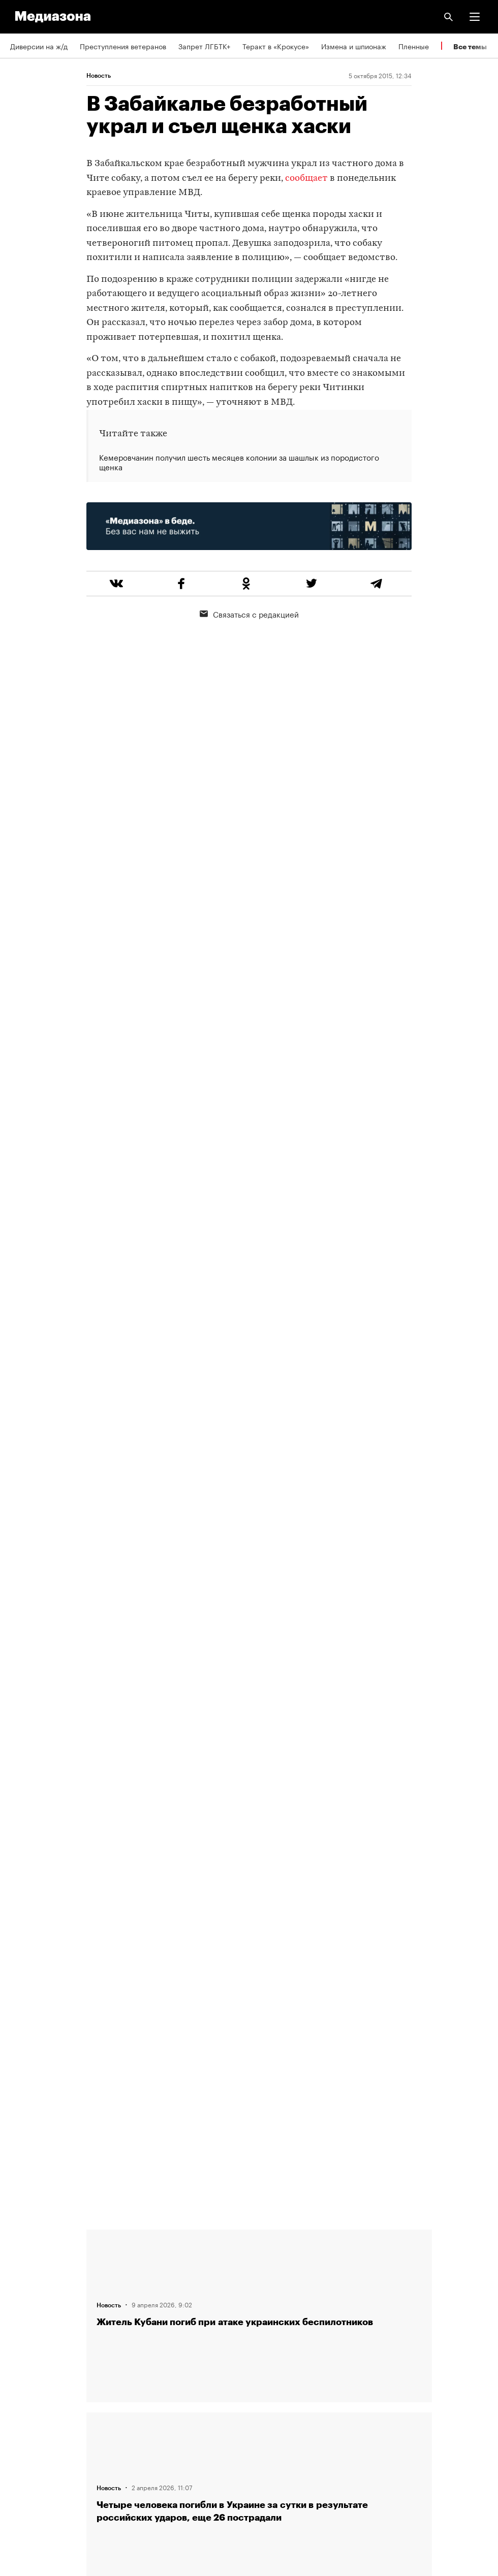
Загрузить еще (259, 1879)
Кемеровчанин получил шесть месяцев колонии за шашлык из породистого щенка (239, 462)
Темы (19, 2329)
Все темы (470, 46)
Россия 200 (30, 2446)
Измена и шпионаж (353, 45)
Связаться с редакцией (249, 613)
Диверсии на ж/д (39, 45)
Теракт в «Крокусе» (275, 45)
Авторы (23, 2300)
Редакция (26, 2242)
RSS (22, 2359)
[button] (474, 17)
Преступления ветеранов (123, 45)
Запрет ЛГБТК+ (204, 45)
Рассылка (26, 2388)
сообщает (306, 178)
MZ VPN (23, 2417)
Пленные (413, 45)
